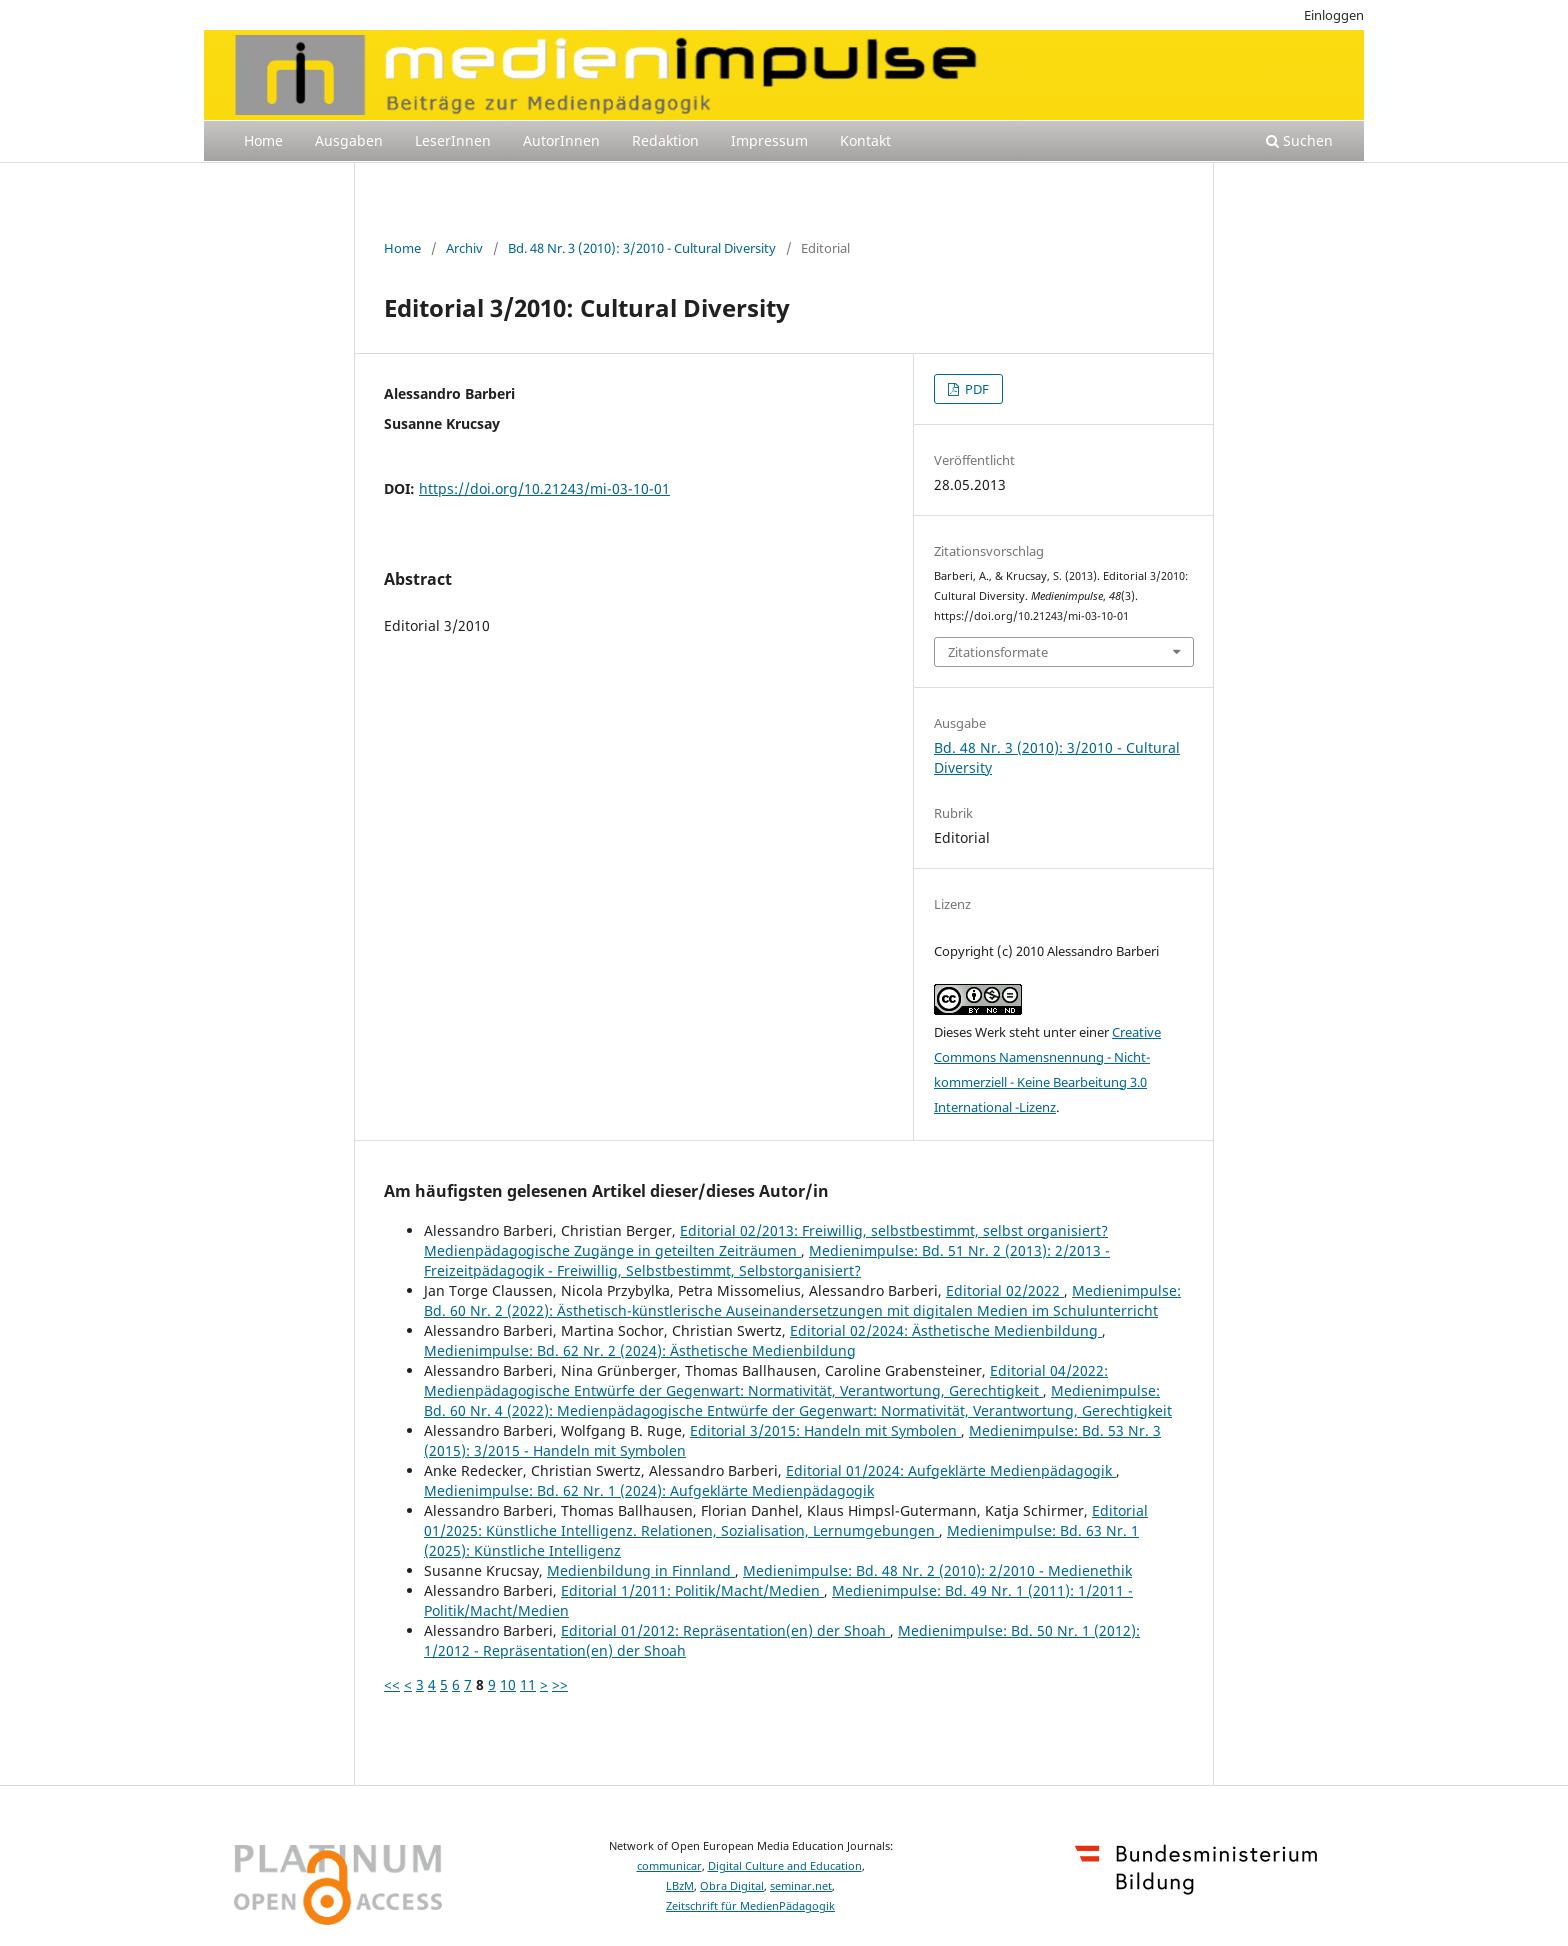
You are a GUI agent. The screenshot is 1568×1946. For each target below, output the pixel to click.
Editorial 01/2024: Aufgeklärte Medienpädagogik (951, 1470)
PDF (975, 389)
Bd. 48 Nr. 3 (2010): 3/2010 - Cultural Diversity (642, 248)
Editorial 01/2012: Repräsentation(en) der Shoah (725, 1630)
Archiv (464, 248)
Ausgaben (349, 140)
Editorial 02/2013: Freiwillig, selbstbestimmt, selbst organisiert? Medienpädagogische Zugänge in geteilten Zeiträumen (766, 1240)
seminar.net (801, 1886)
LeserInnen (453, 140)
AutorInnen (561, 140)
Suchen (1299, 140)
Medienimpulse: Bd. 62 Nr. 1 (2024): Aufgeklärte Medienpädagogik (649, 1490)
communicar (669, 1866)
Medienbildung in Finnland (641, 1570)
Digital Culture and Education (785, 1866)
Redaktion (665, 140)
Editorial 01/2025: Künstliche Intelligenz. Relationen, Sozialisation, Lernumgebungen (786, 1520)
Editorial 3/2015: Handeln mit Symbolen (825, 1430)
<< (392, 1684)
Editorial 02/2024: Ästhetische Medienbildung (946, 1330)
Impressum (769, 140)
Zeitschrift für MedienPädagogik (750, 1906)
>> (560, 1684)
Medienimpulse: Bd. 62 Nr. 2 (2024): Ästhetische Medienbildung (640, 1350)
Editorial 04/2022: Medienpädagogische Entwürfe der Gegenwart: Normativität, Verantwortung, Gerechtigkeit (766, 1380)
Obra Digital (732, 1886)
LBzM (680, 1886)
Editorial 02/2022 (1005, 1290)
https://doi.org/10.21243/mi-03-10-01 (544, 488)
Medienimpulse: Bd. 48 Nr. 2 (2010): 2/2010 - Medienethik (937, 1570)
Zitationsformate (998, 652)
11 (528, 1684)
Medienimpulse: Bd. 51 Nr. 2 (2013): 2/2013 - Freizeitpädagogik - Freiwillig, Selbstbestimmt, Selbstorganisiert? (767, 1260)
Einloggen (1334, 15)
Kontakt (865, 140)
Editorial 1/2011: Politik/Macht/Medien (692, 1590)
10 (508, 1684)
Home (263, 140)
